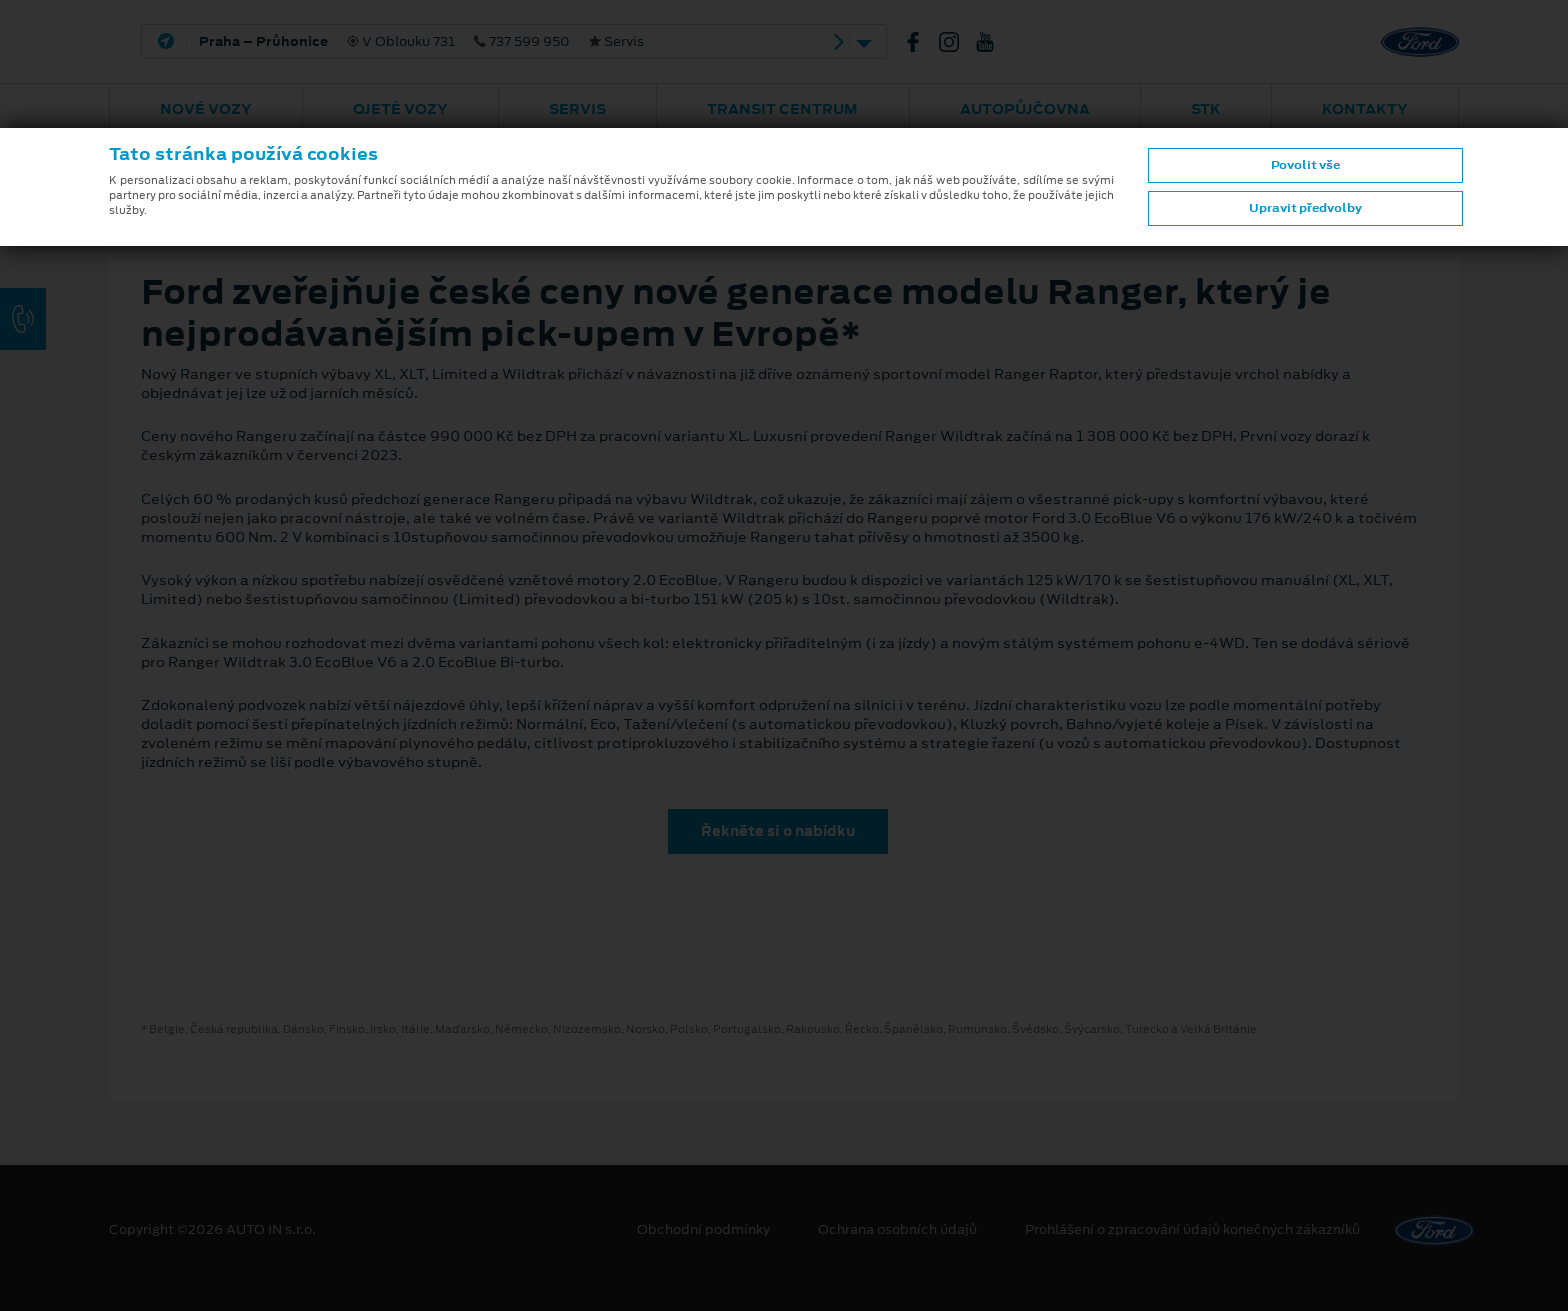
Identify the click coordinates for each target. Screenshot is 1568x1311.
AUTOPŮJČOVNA (1025, 109)
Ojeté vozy (400, 109)
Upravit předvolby (1305, 208)
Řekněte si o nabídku (778, 831)
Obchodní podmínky (703, 1230)
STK (1206, 109)
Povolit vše (1305, 165)
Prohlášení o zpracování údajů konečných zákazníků (1192, 1230)
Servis (577, 109)
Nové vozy (206, 109)
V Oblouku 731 (421, 42)
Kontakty (1365, 109)
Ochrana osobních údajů (897, 1230)
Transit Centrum (782, 109)
